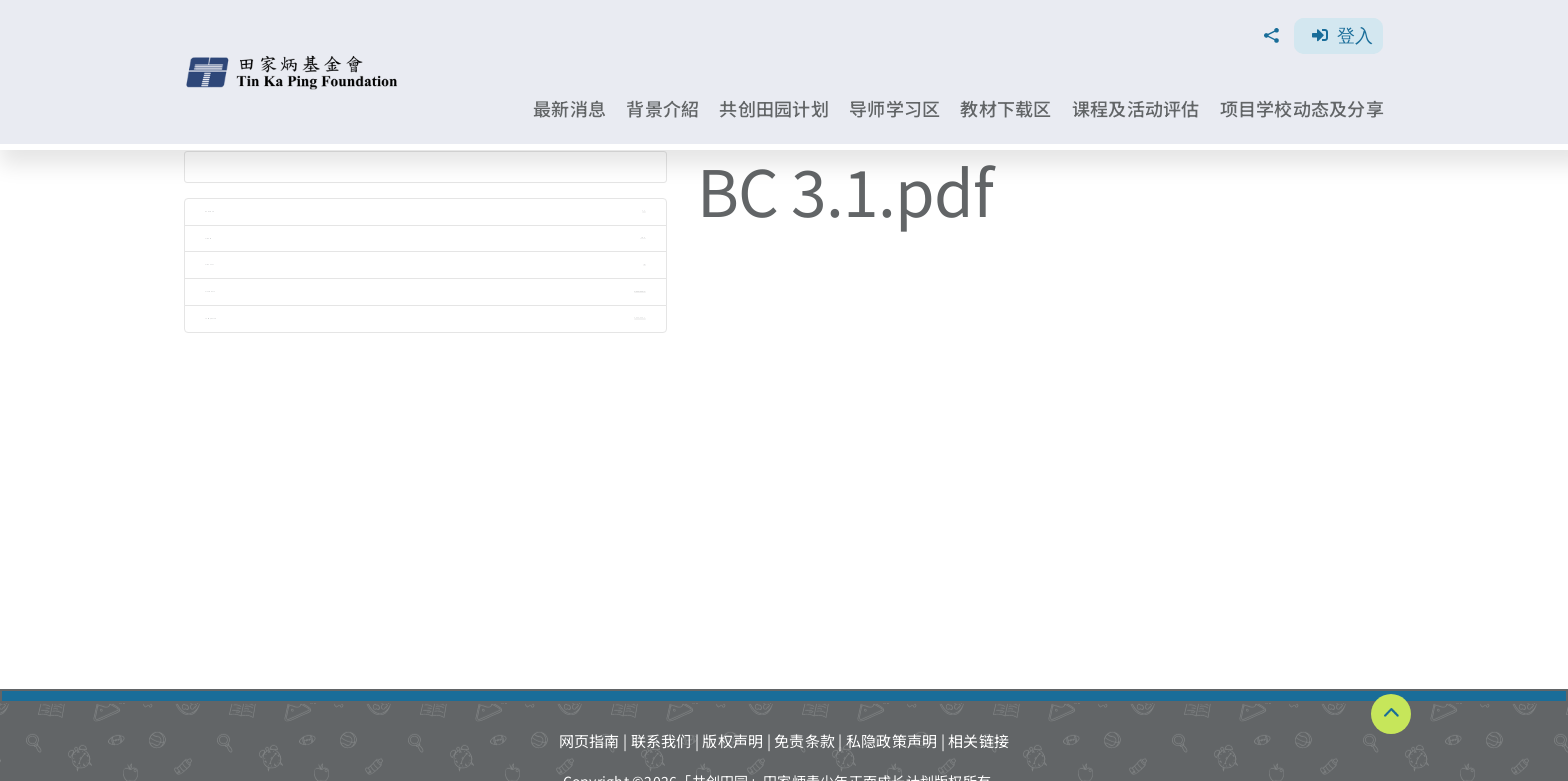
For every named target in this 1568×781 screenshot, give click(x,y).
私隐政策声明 (892, 740)
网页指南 (589, 740)
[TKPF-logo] (294, 62)
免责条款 (804, 740)
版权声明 (732, 740)
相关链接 (978, 740)
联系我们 (661, 740)
